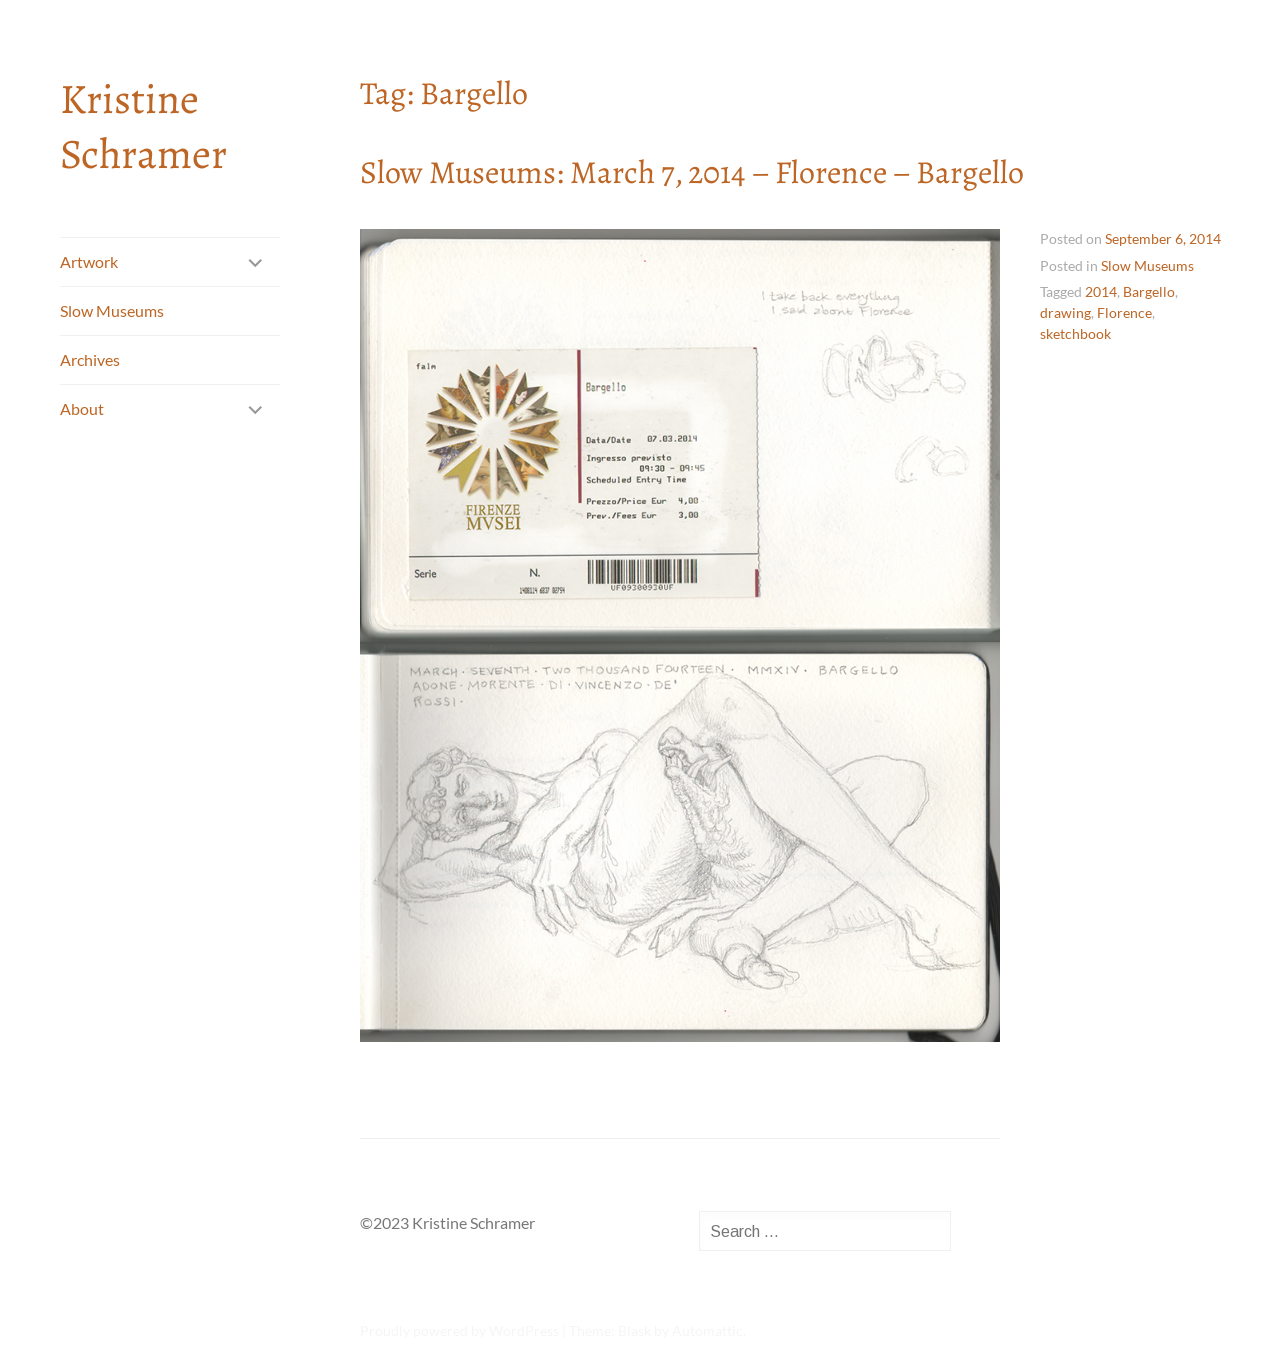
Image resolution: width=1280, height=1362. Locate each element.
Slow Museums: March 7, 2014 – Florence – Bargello (692, 172)
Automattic (707, 1330)
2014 (1101, 291)
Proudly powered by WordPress (459, 1330)
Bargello (1149, 291)
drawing (1065, 312)
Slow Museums (112, 310)
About (82, 408)
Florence (1124, 312)
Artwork (89, 261)
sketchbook (1075, 333)
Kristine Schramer (143, 126)
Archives (90, 359)
